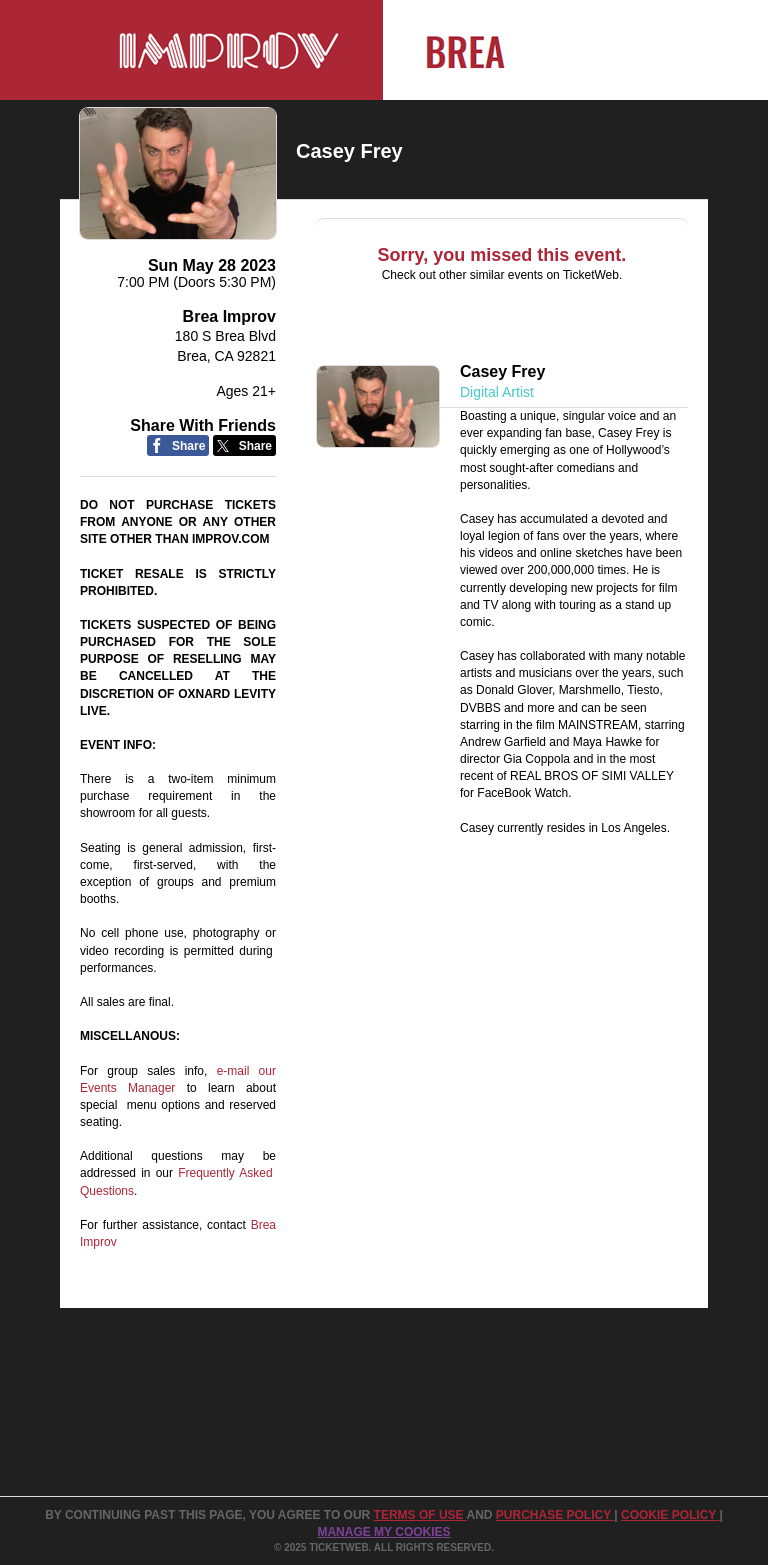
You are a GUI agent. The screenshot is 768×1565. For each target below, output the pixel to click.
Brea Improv (229, 316)
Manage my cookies (383, 1532)
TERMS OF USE (420, 1515)
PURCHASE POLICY (555, 1515)
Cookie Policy (670, 1515)
